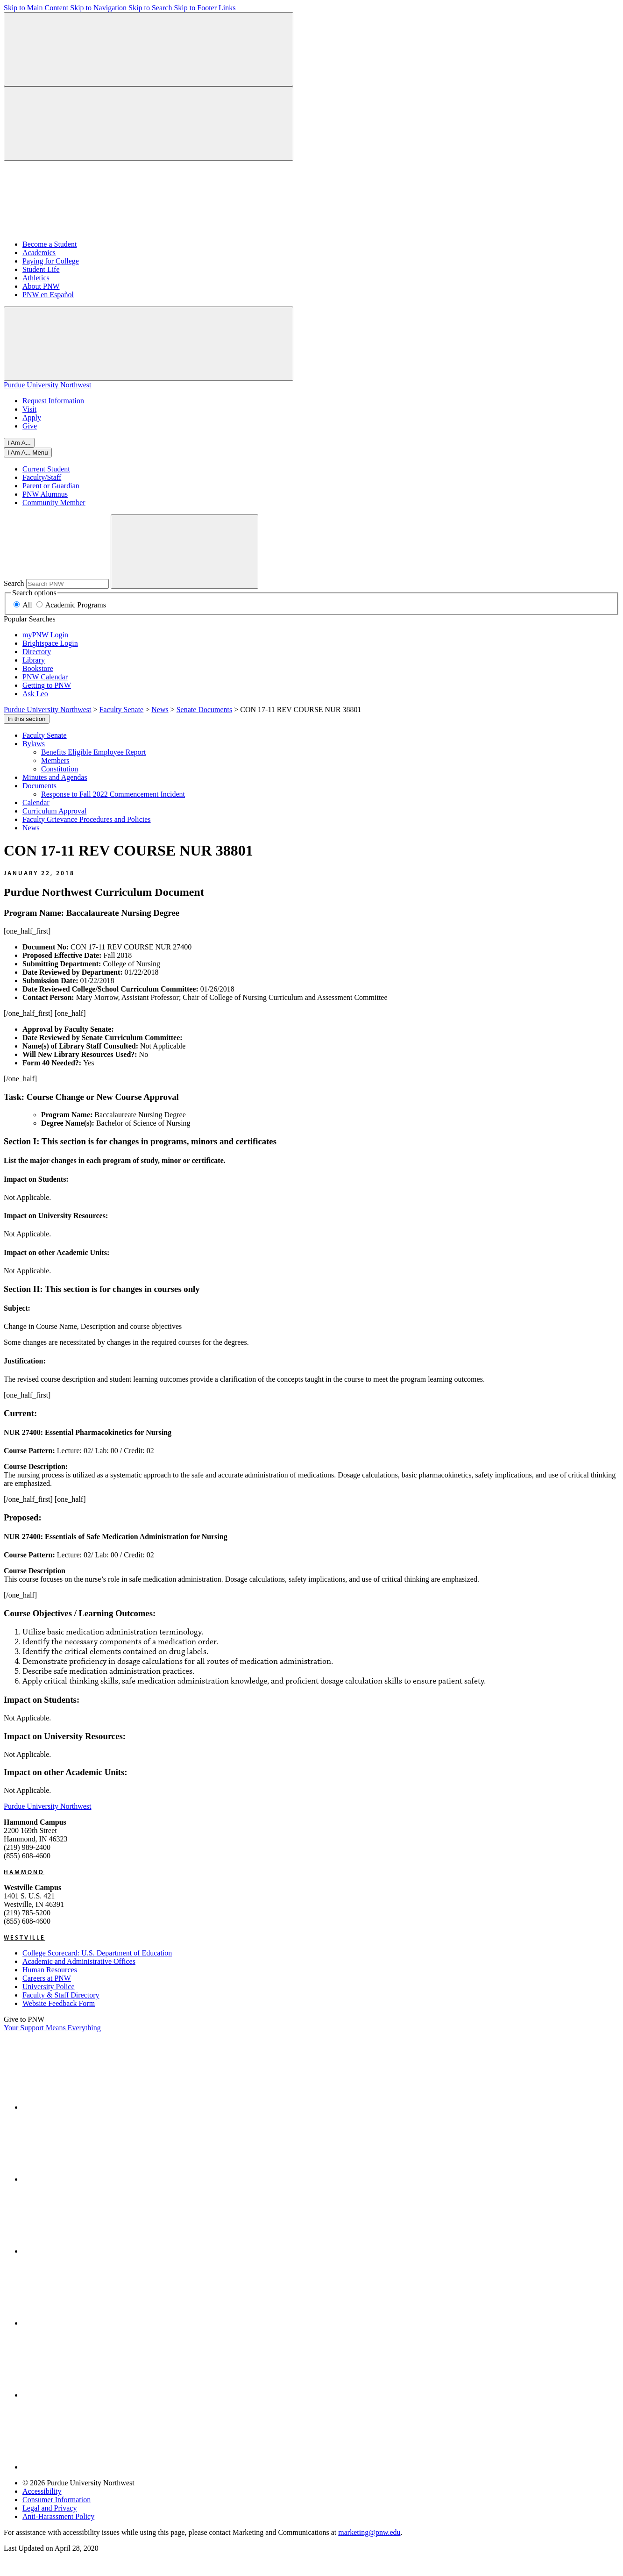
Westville (24, 1937)
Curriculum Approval (54, 811)
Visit (29, 409)
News (30, 828)
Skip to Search (150, 8)
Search (14, 583)
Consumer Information (56, 2500)
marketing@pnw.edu (369, 2532)
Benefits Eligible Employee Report (93, 752)
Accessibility (42, 2491)
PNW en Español (48, 295)
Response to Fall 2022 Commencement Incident (113, 794)
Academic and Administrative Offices (78, 1961)
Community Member (53, 503)
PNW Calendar (45, 677)
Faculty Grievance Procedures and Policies (86, 819)
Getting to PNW (46, 685)
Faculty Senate (44, 735)
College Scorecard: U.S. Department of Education (97, 1953)
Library (33, 660)
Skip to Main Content (36, 8)
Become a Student (49, 244)
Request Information (53, 401)
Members (55, 760)
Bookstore (37, 668)
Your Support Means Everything (52, 2028)
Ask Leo (35, 694)
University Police (48, 1987)
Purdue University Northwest (48, 385)
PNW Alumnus (45, 494)
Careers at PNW (46, 1978)
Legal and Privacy (49, 2508)
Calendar (36, 802)
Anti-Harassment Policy (58, 2516)
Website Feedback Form (58, 2003)
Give (29, 426)
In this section (26, 718)
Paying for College (50, 261)
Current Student (46, 469)
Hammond (24, 1872)
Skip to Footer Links (204, 8)
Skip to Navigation (98, 8)
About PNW (41, 286)
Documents (39, 786)
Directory (36, 652)
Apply (31, 417)
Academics (39, 253)
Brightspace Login (50, 643)
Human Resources (49, 1970)
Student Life (41, 269)
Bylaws (33, 744)
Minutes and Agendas (54, 777)
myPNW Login (45, 635)
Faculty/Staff (41, 477)
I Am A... (19, 442)
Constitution (59, 769)
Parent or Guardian (50, 486)
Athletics (36, 278)
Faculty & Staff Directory (60, 1995)
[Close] (28, 452)
